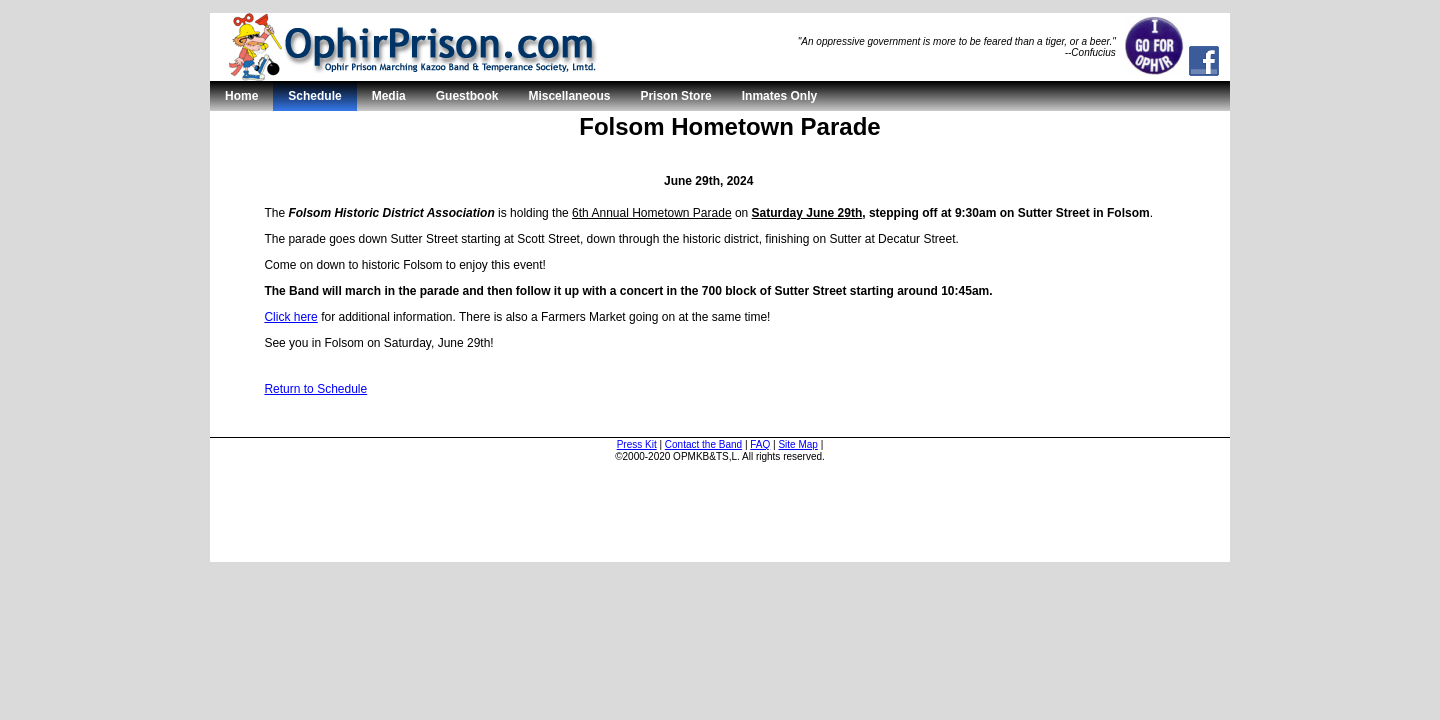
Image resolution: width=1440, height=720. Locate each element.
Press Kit (637, 444)
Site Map (797, 444)
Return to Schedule (315, 389)
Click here (290, 317)
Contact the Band (703, 444)
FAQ (760, 444)
